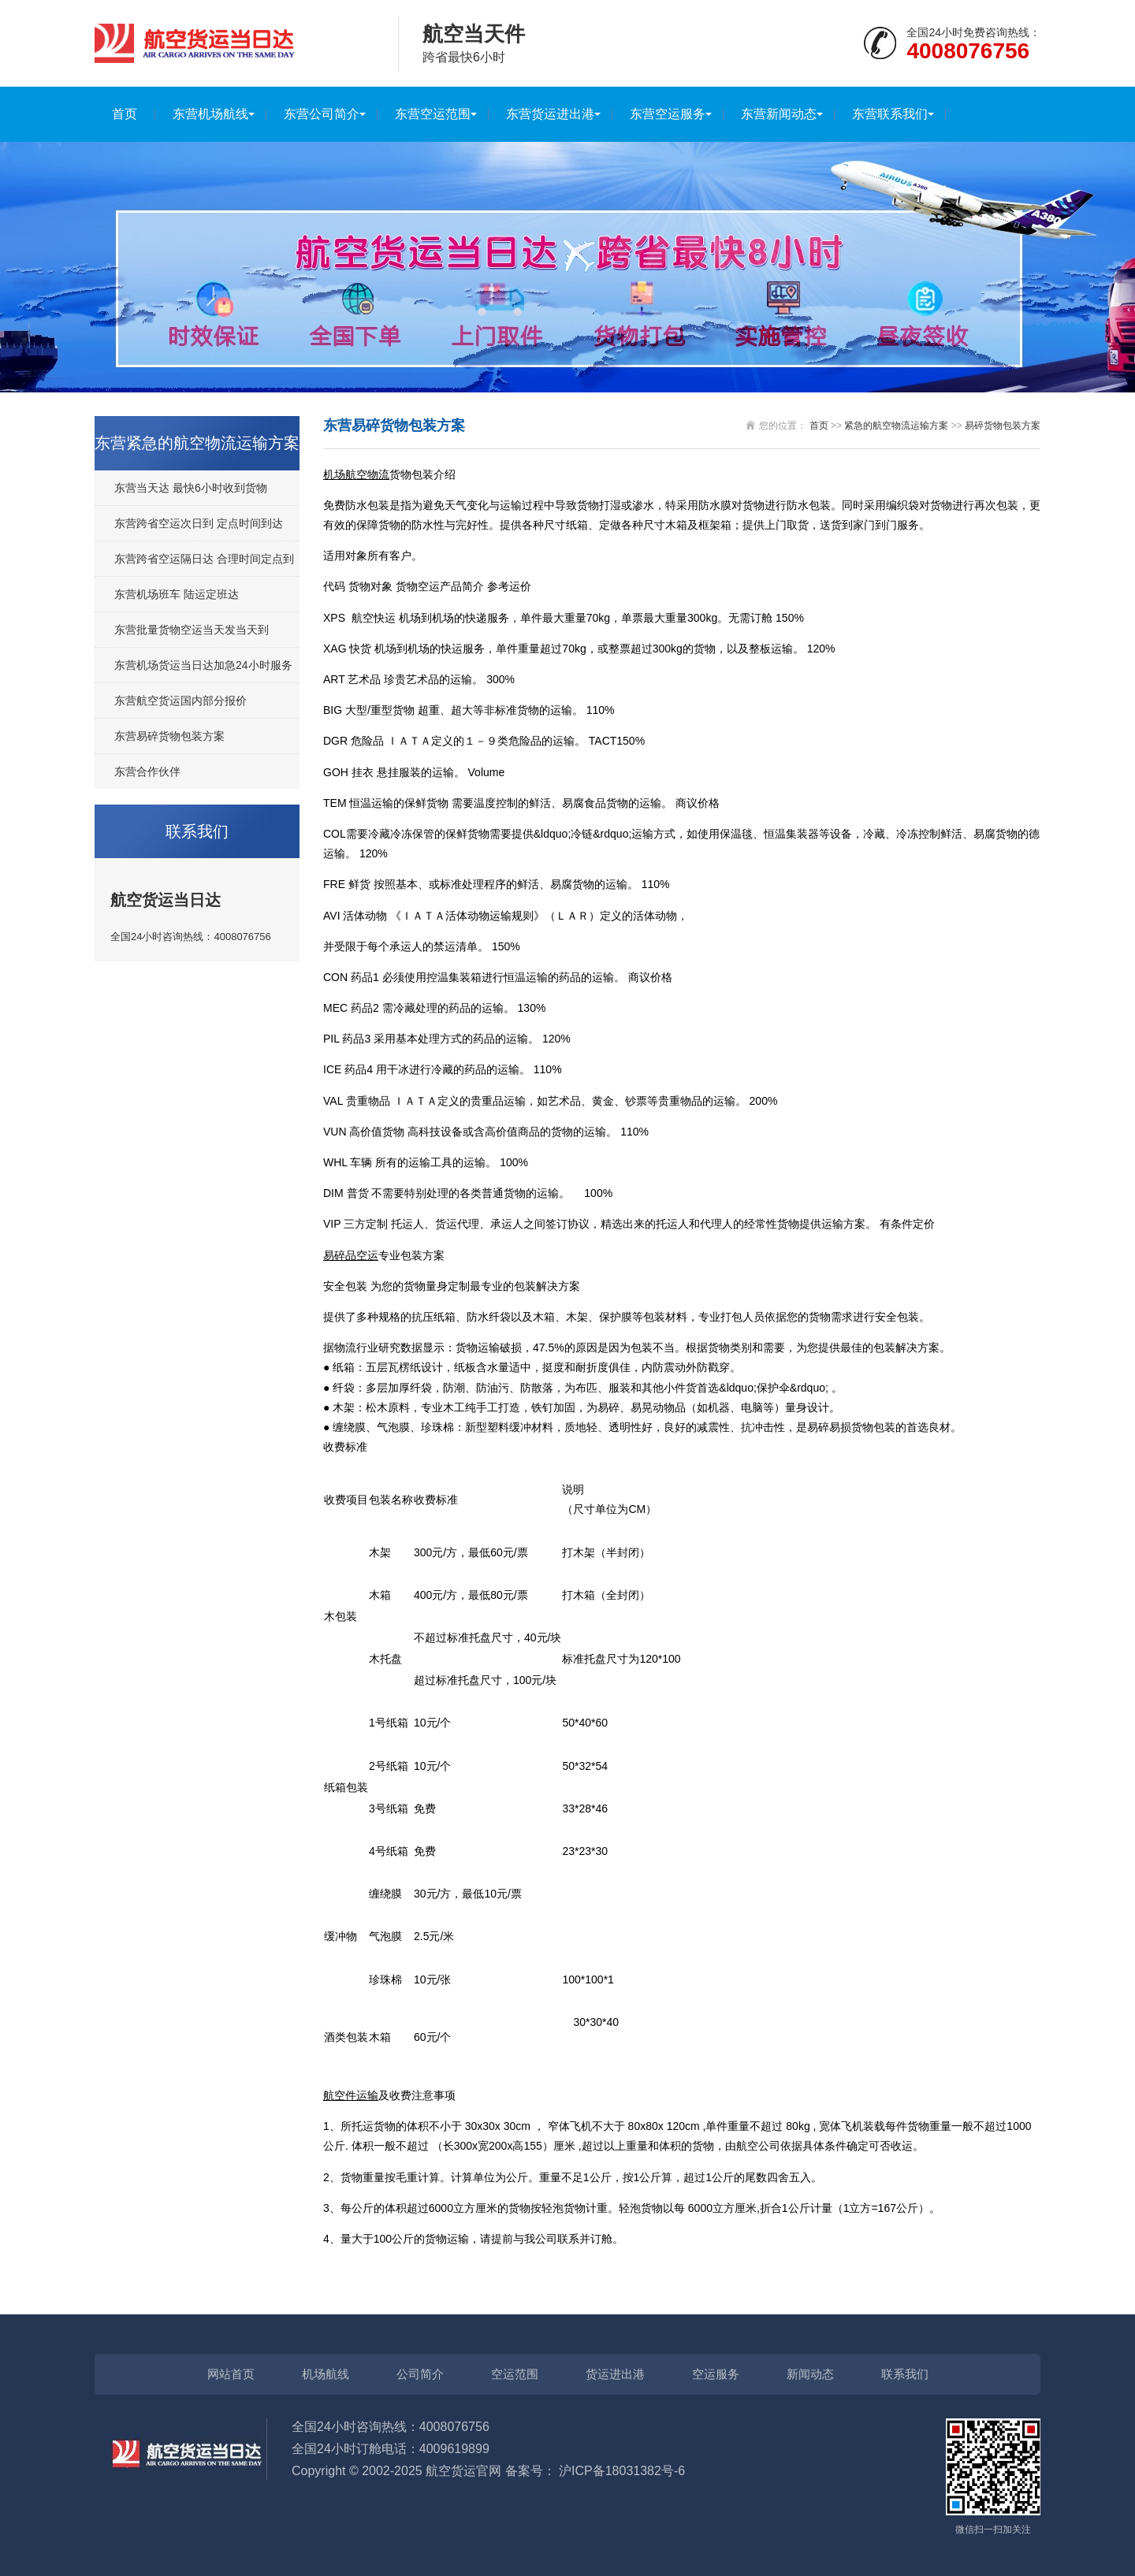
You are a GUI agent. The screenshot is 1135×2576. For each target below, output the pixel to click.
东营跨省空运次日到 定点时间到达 (198, 523)
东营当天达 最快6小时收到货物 (190, 487)
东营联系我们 (890, 114)
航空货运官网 (463, 2470)
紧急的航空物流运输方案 (896, 425)
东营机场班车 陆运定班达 (176, 594)
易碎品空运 (350, 1255)
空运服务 (715, 2374)
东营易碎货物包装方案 (169, 736)
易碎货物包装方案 (1002, 425)
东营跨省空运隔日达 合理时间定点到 (204, 558)
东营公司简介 (321, 114)
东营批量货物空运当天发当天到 (191, 629)
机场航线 (325, 2374)
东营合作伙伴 (147, 771)
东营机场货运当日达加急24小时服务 (203, 665)
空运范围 (514, 2374)
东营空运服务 (667, 114)
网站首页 (231, 2374)
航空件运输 (350, 2095)
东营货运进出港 (550, 114)
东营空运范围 (433, 114)
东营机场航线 (210, 114)
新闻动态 (810, 2374)
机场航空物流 (356, 474)
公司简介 (420, 2374)
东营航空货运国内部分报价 (180, 700)
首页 (124, 114)
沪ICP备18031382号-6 (622, 2470)
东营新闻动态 (779, 114)
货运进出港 (615, 2374)
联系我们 (904, 2374)
